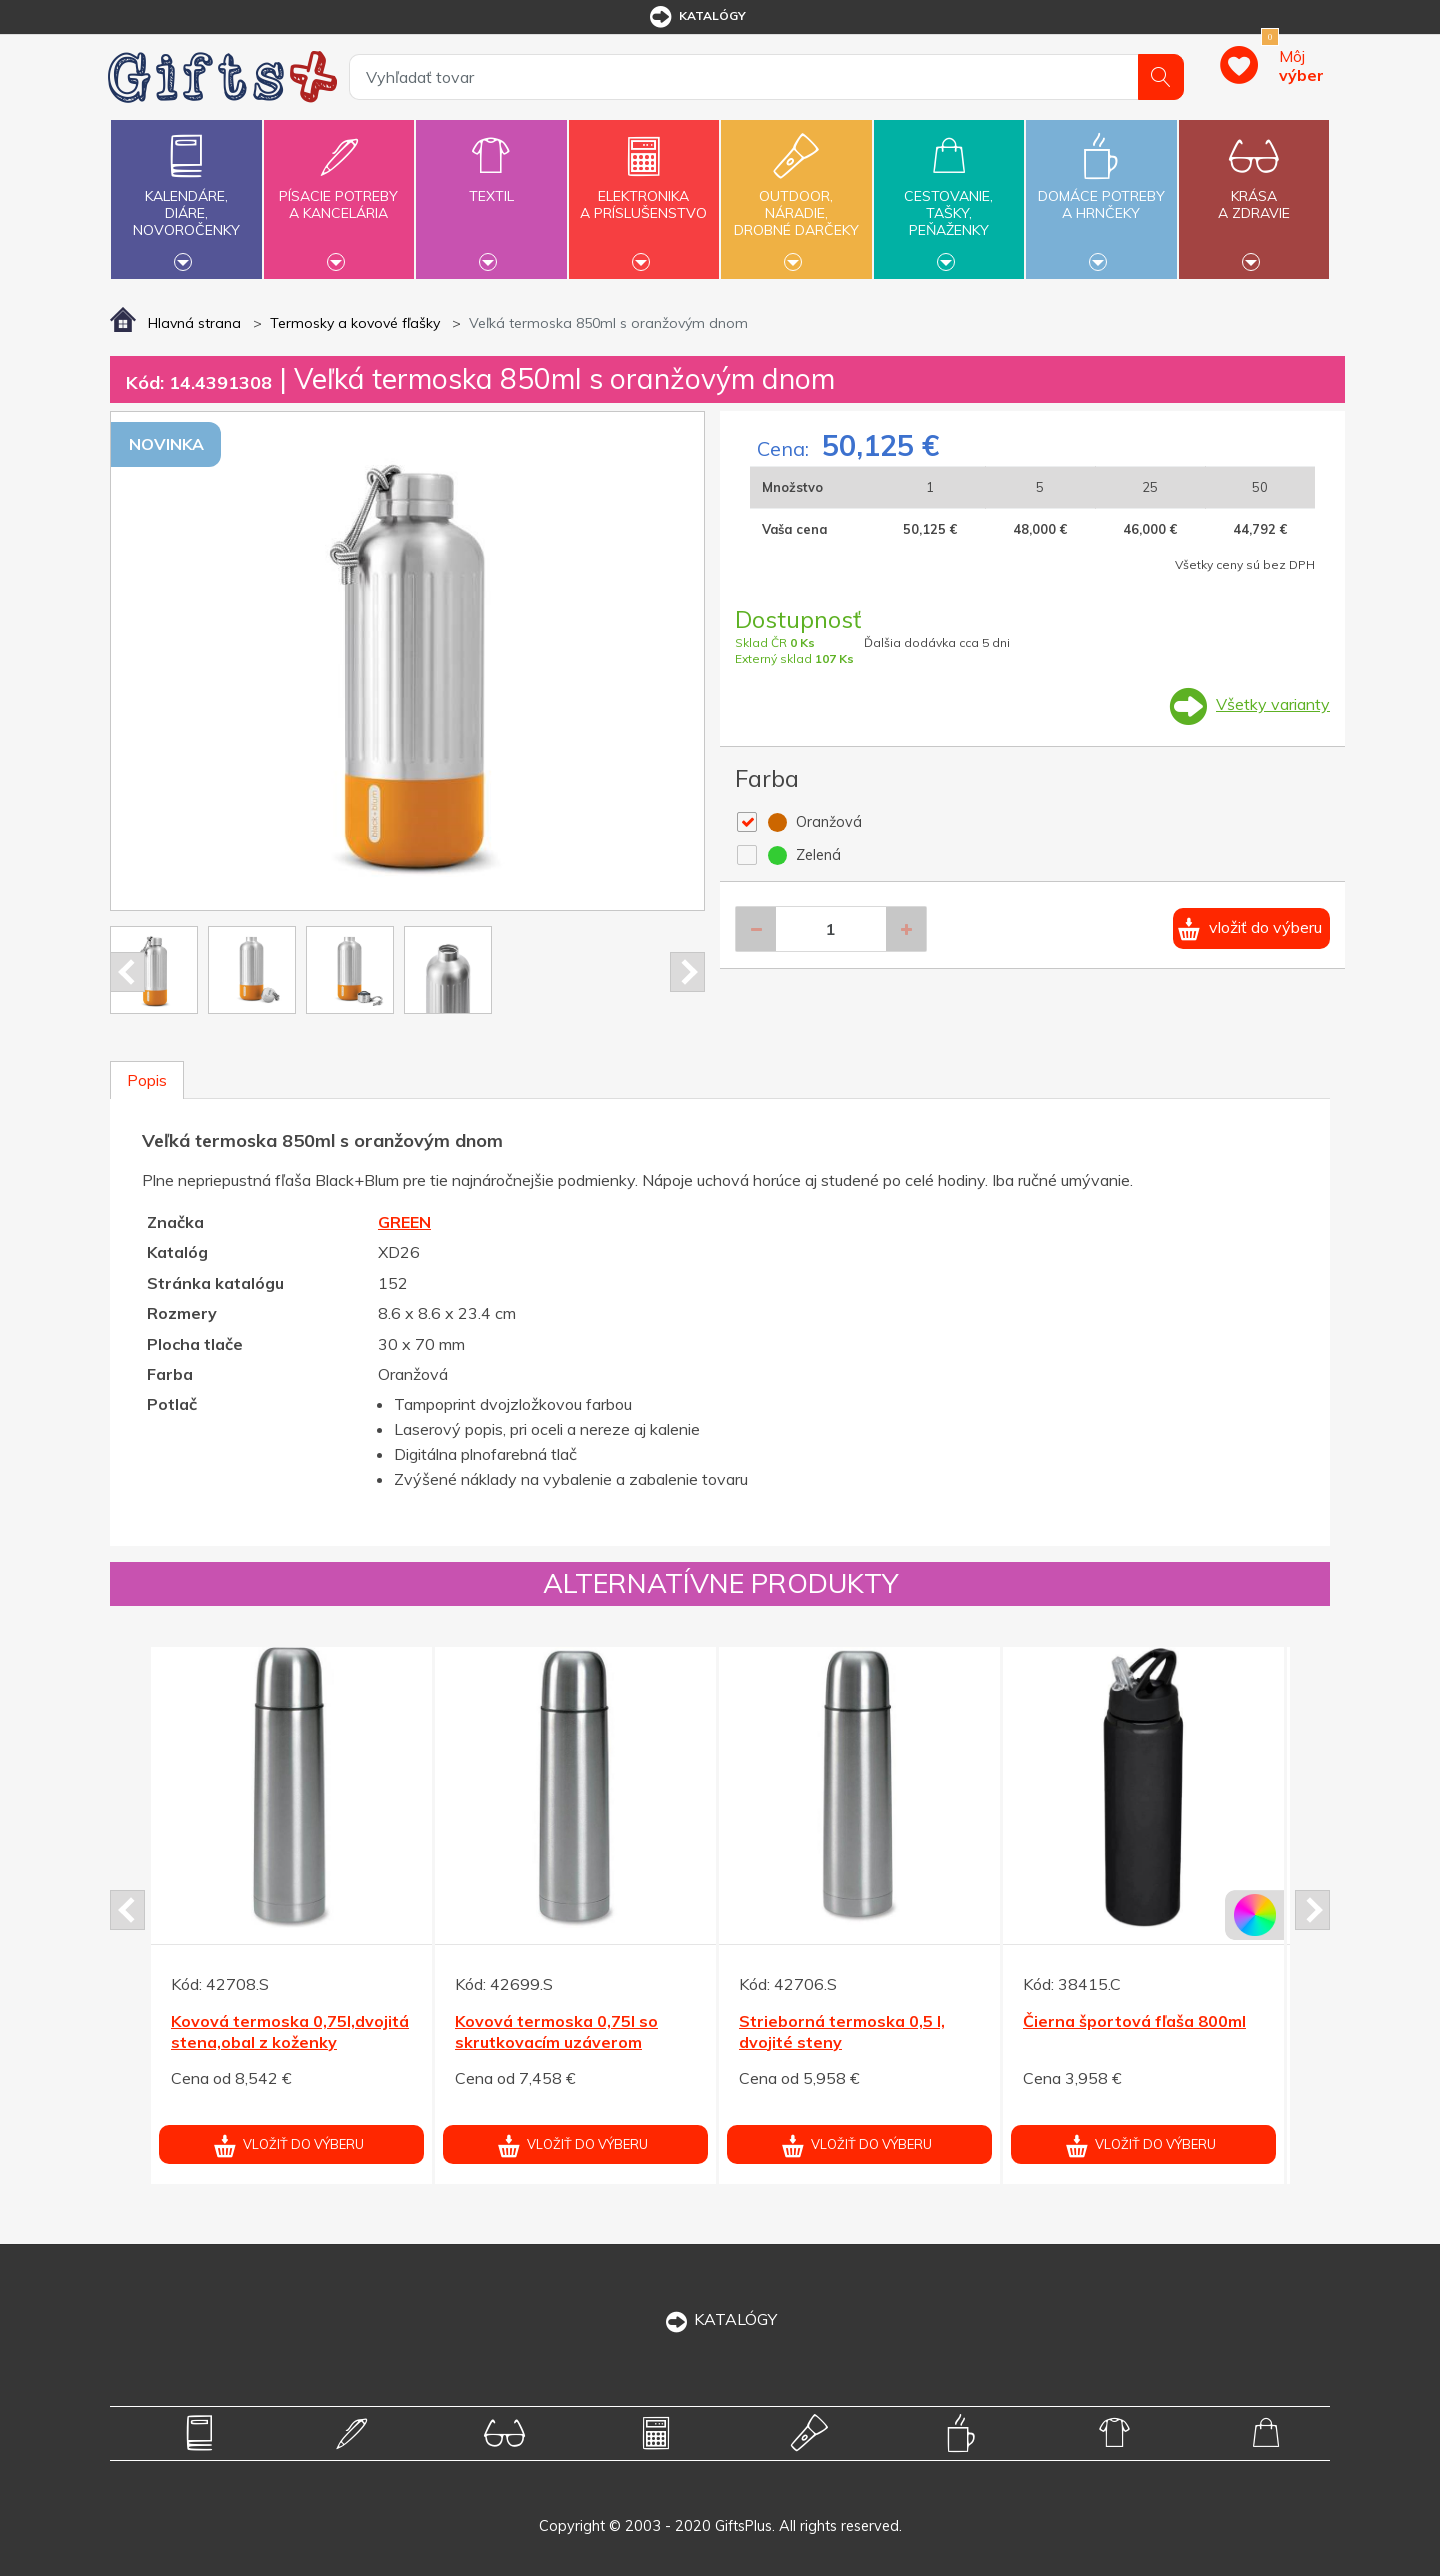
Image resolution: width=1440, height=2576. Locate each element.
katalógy (696, 17)
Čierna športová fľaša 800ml (1134, 2021)
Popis (147, 1080)
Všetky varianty (1273, 704)
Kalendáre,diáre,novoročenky (186, 197)
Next (687, 972)
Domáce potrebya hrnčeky (1101, 193)
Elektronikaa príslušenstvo (644, 193)
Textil (491, 184)
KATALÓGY (720, 2319)
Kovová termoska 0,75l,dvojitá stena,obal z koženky (290, 2031)
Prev (127, 972)
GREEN (404, 1222)
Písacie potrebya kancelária (339, 193)
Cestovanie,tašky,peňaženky (949, 197)
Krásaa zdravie (1254, 193)
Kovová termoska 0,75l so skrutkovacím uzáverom (556, 2031)
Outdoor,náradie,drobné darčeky (796, 197)
